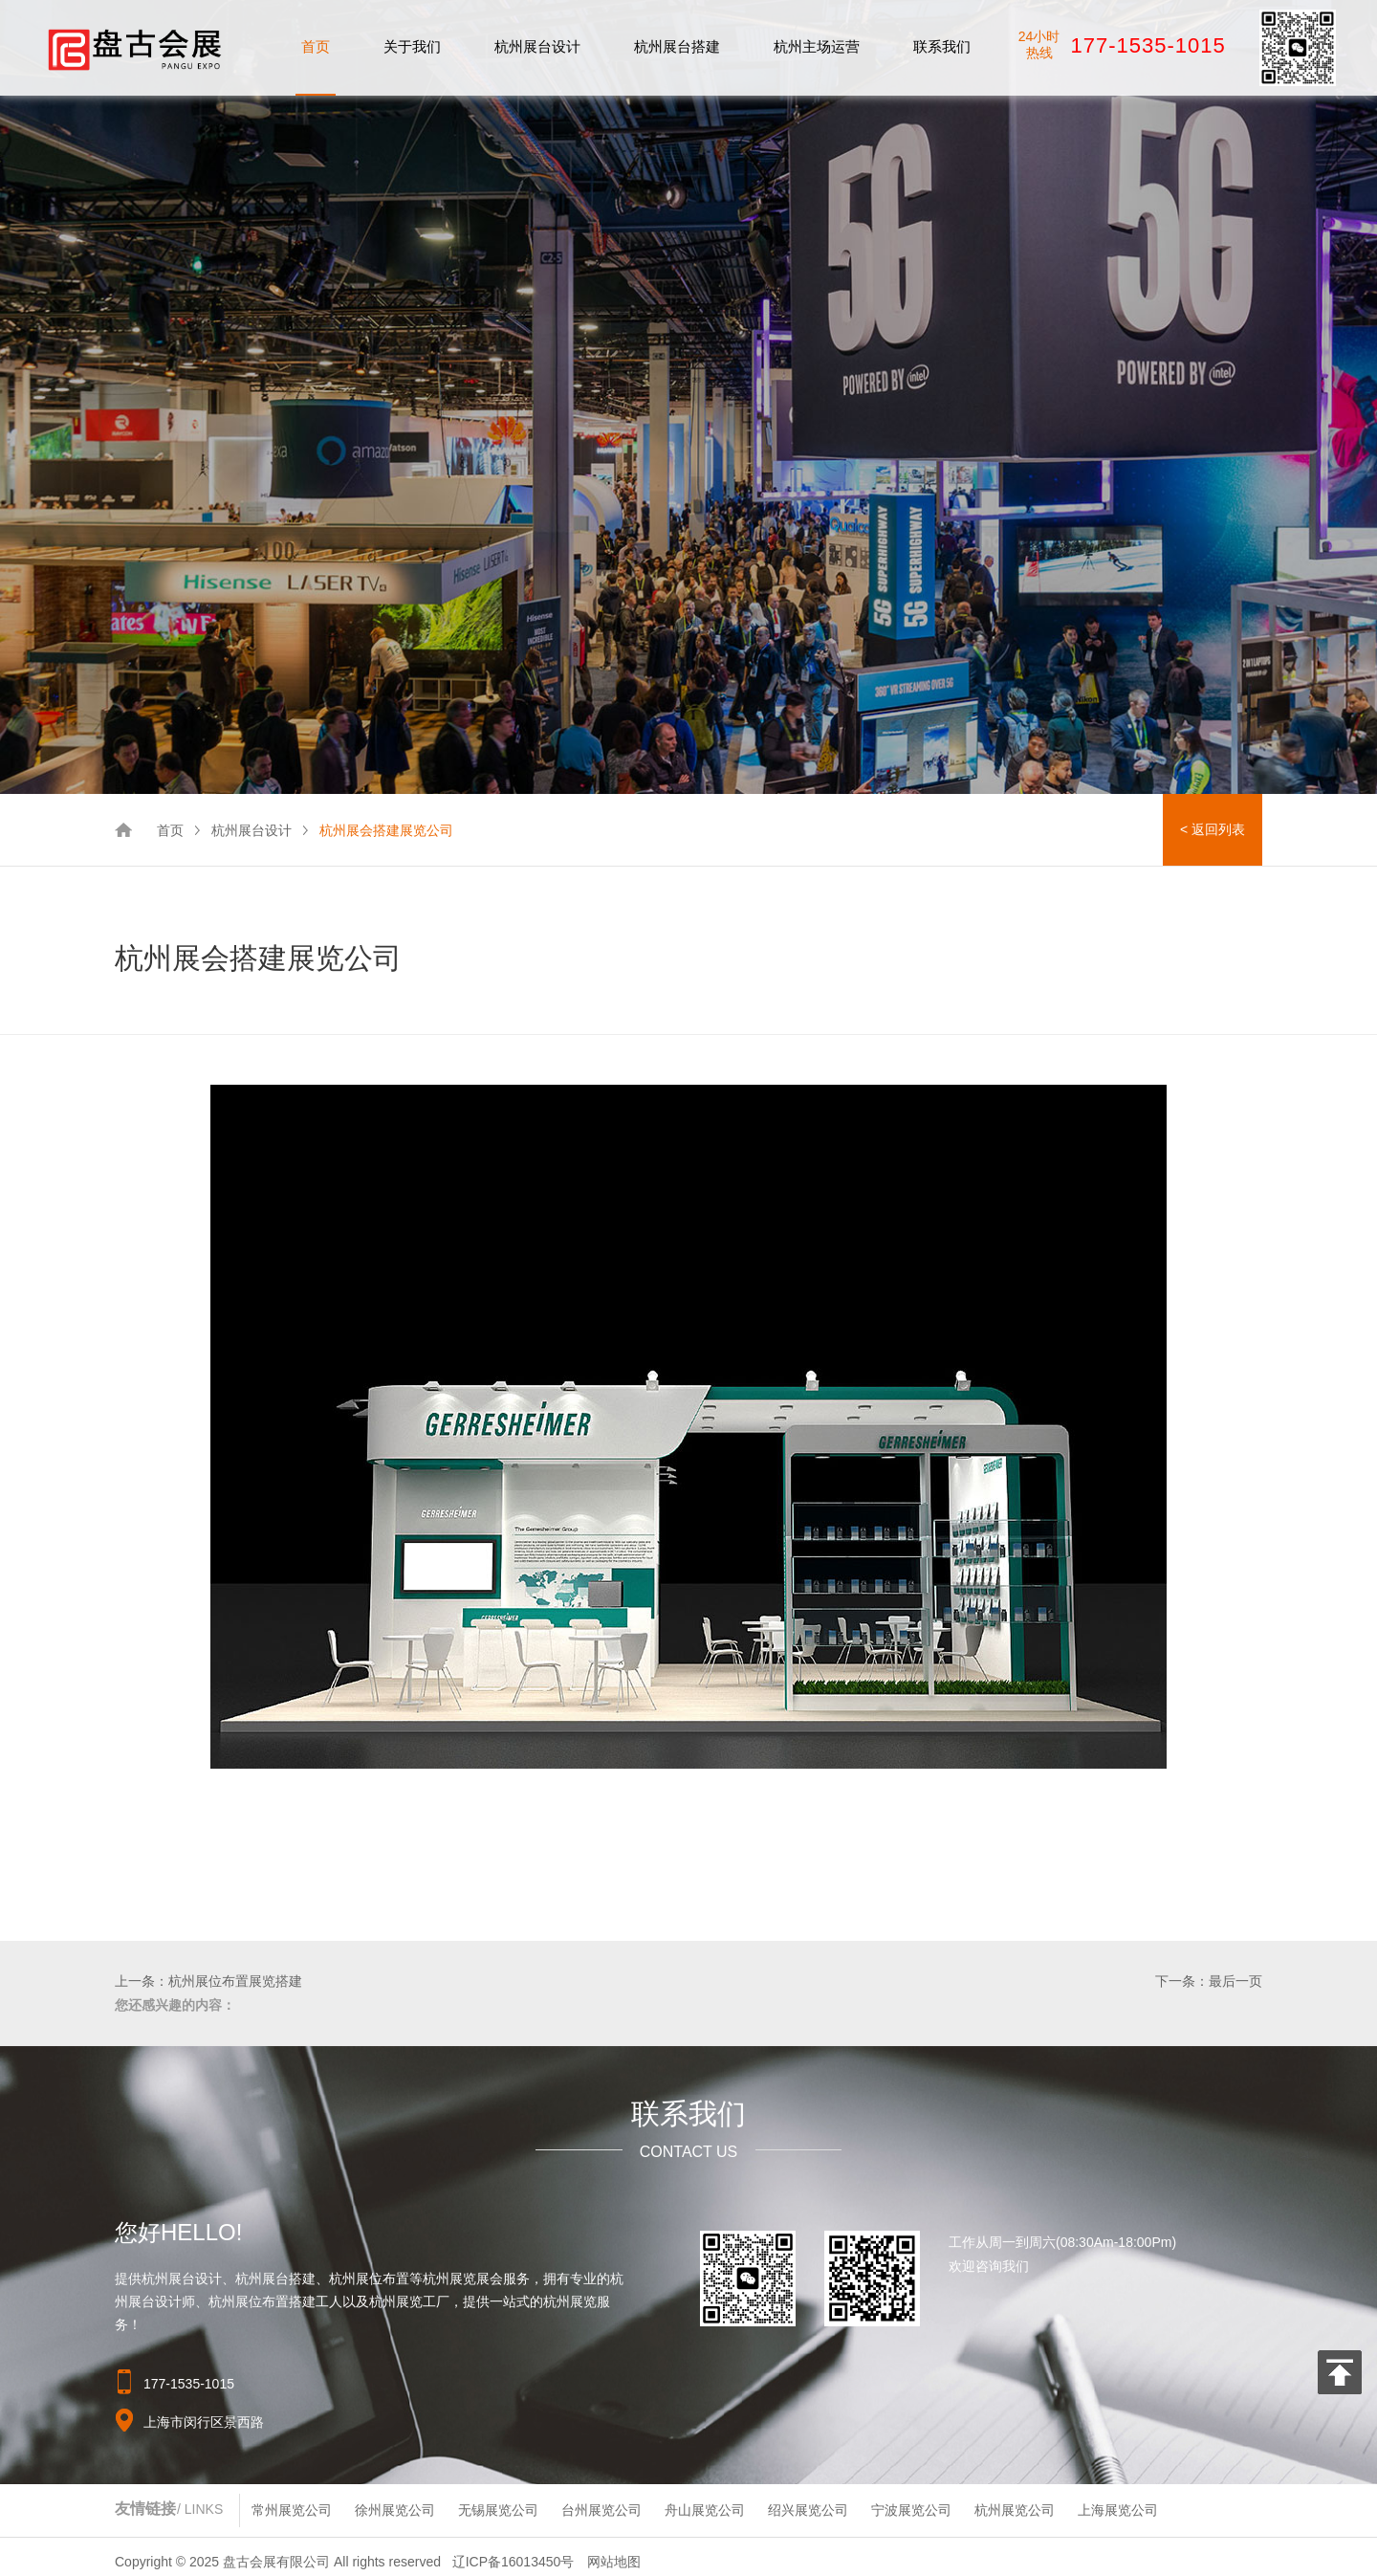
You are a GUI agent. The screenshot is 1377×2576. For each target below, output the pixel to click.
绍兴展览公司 (808, 2510)
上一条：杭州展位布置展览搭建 (208, 1981)
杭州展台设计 (537, 46)
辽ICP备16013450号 (513, 2561)
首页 (315, 46)
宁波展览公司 (911, 2510)
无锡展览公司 (498, 2510)
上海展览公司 (1118, 2510)
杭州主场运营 (817, 46)
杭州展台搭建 (677, 46)
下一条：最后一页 (1208, 1981)
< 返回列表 (1212, 829)
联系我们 (942, 46)
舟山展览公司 (705, 2510)
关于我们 (412, 46)
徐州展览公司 (395, 2510)
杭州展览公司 (1014, 2510)
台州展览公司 (601, 2510)
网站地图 (614, 2561)
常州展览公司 (291, 2510)
